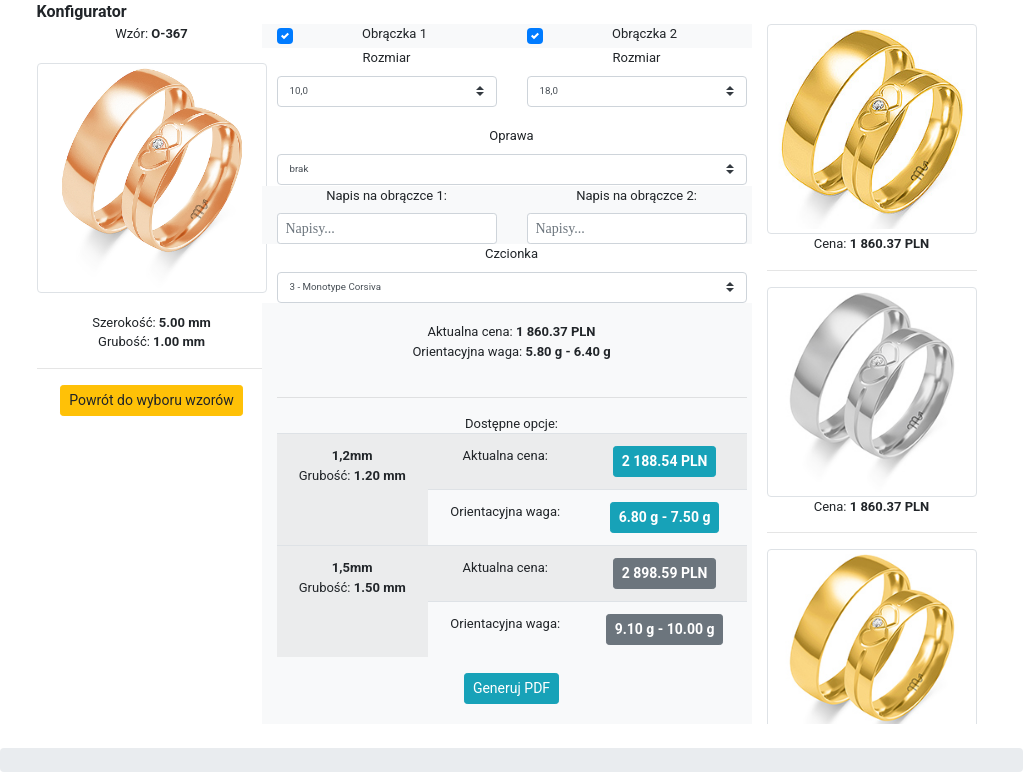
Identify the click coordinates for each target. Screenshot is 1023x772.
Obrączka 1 (394, 33)
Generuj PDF (511, 688)
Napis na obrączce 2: (636, 195)
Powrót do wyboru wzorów (151, 400)
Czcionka (511, 253)
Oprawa (511, 135)
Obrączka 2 (644, 33)
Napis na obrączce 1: (386, 195)
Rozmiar (387, 57)
